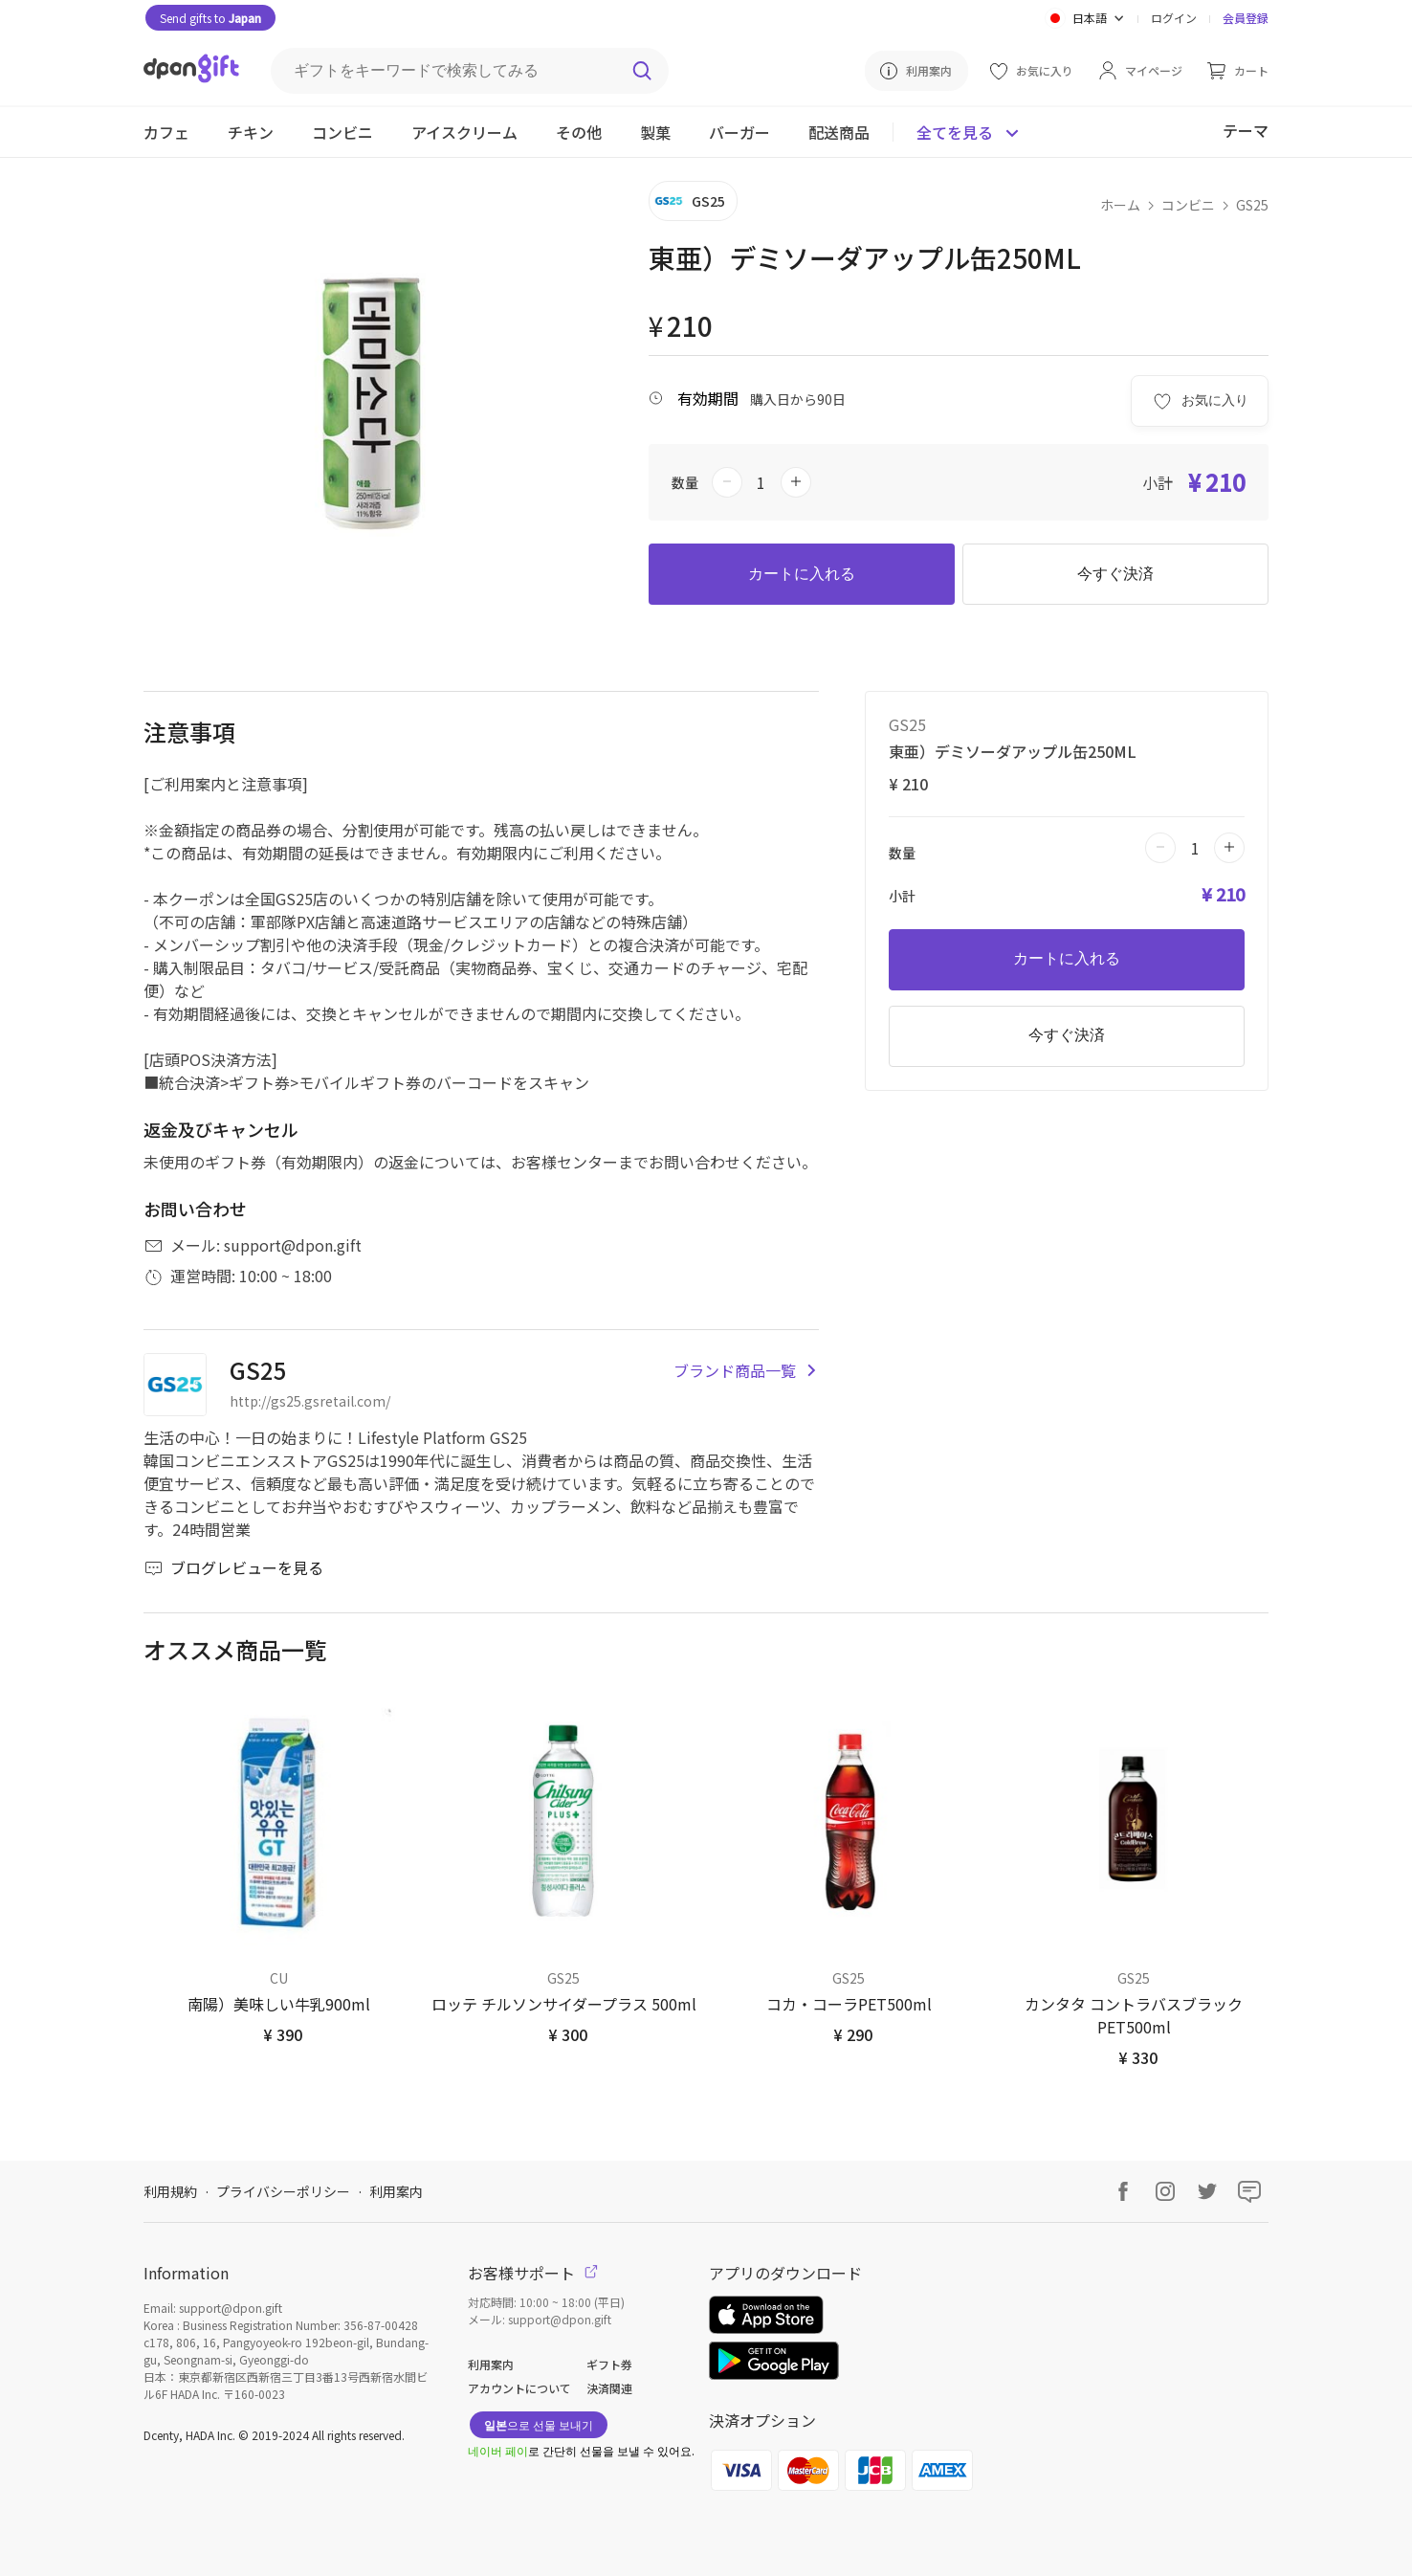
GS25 (1252, 204)
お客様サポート (533, 2272)
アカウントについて (519, 2388)
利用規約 (170, 2191)
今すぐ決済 (1115, 574)
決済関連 (609, 2388)
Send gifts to (210, 18)
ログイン (1174, 18)
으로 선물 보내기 (538, 2424)
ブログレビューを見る (233, 1567)
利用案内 (396, 2191)
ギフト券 (609, 2364)
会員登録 (1246, 18)
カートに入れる (801, 574)
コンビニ (1188, 204)
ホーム (1120, 204)
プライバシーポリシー (283, 2191)
